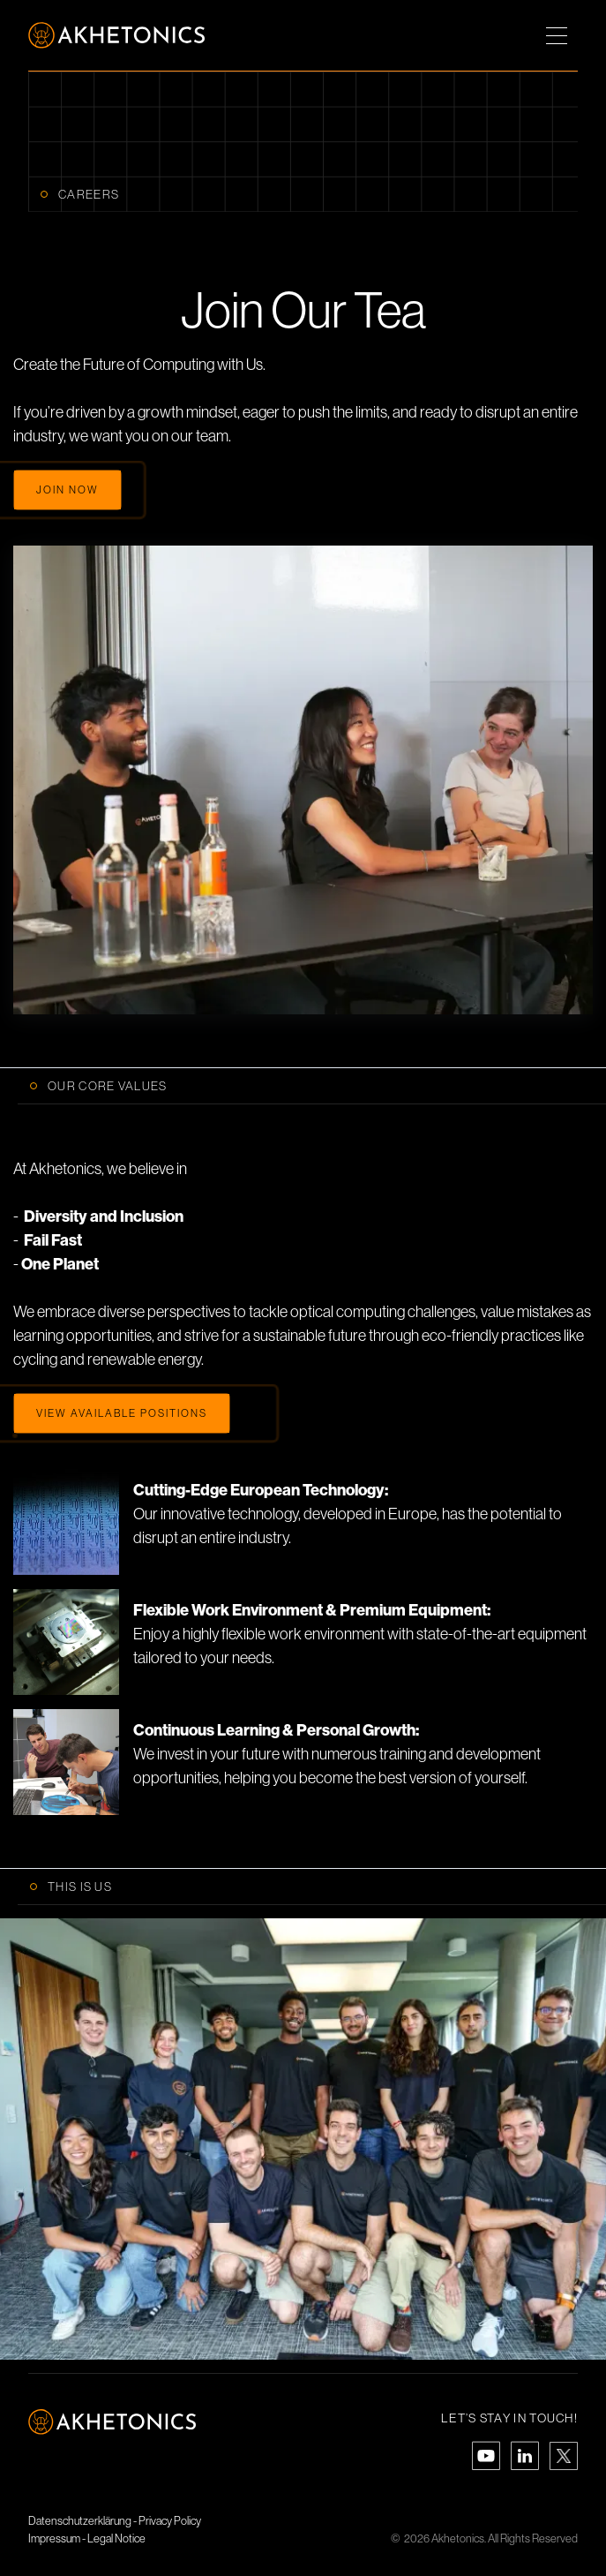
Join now (67, 490)
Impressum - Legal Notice (87, 2538)
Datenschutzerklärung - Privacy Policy (114, 2520)
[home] (116, 35)
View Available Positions (121, 1413)
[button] (556, 35)
